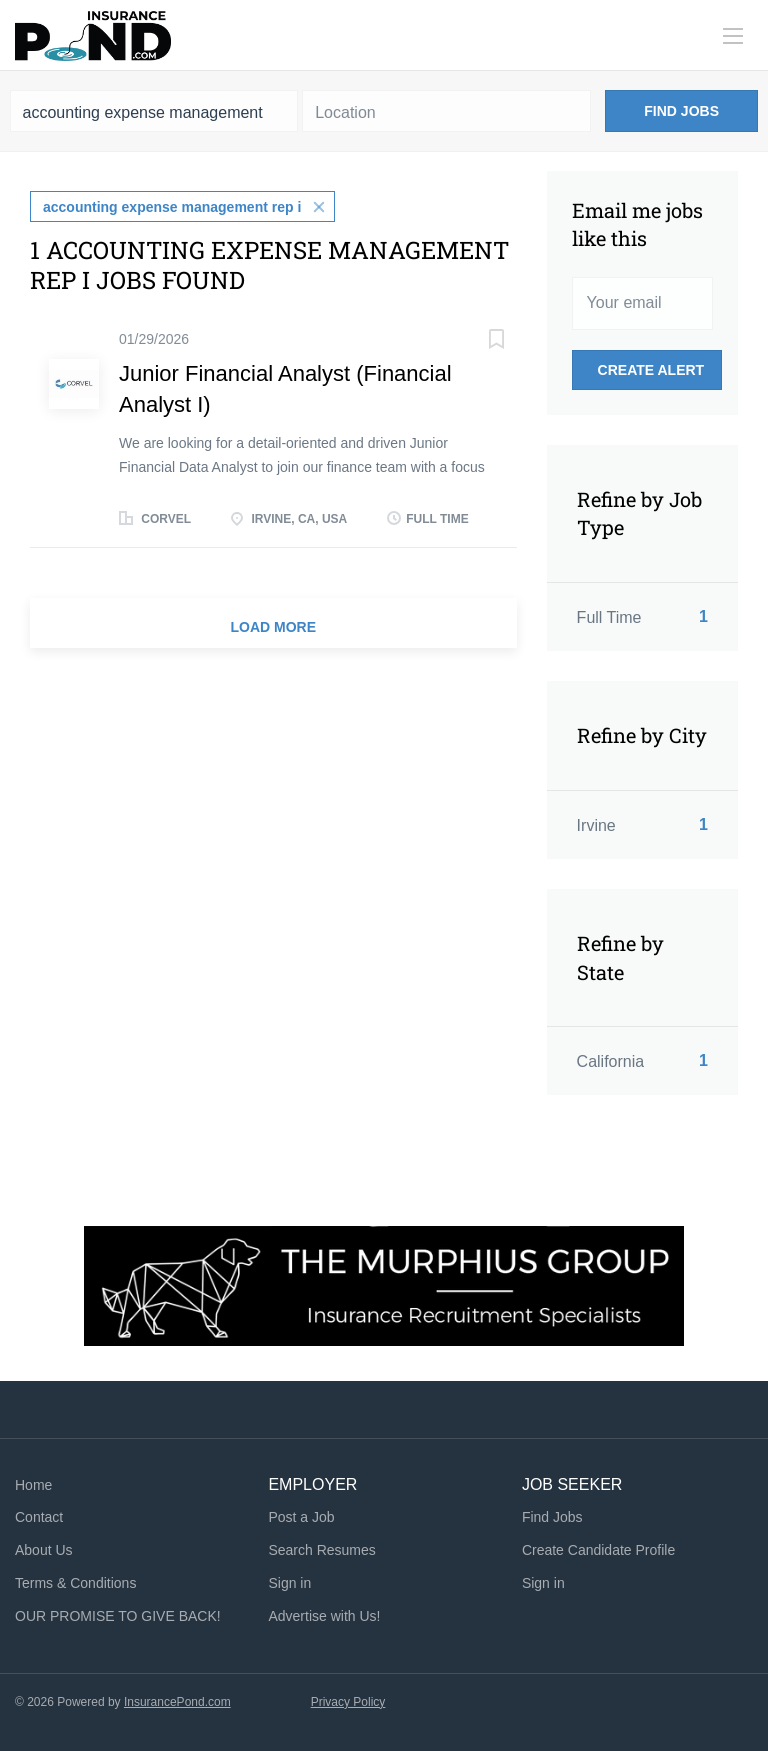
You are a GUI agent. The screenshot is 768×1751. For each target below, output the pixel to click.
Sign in (289, 1583)
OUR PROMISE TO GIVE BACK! (118, 1616)
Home (33, 1485)
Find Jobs (681, 111)
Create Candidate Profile (598, 1550)
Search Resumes (321, 1550)
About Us (44, 1550)
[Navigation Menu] (733, 36)
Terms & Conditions (75, 1583)
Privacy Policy (348, 1702)
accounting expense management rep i (172, 207)
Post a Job (301, 1517)
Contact (39, 1517)
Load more (274, 627)
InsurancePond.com (177, 1702)
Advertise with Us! (324, 1616)
